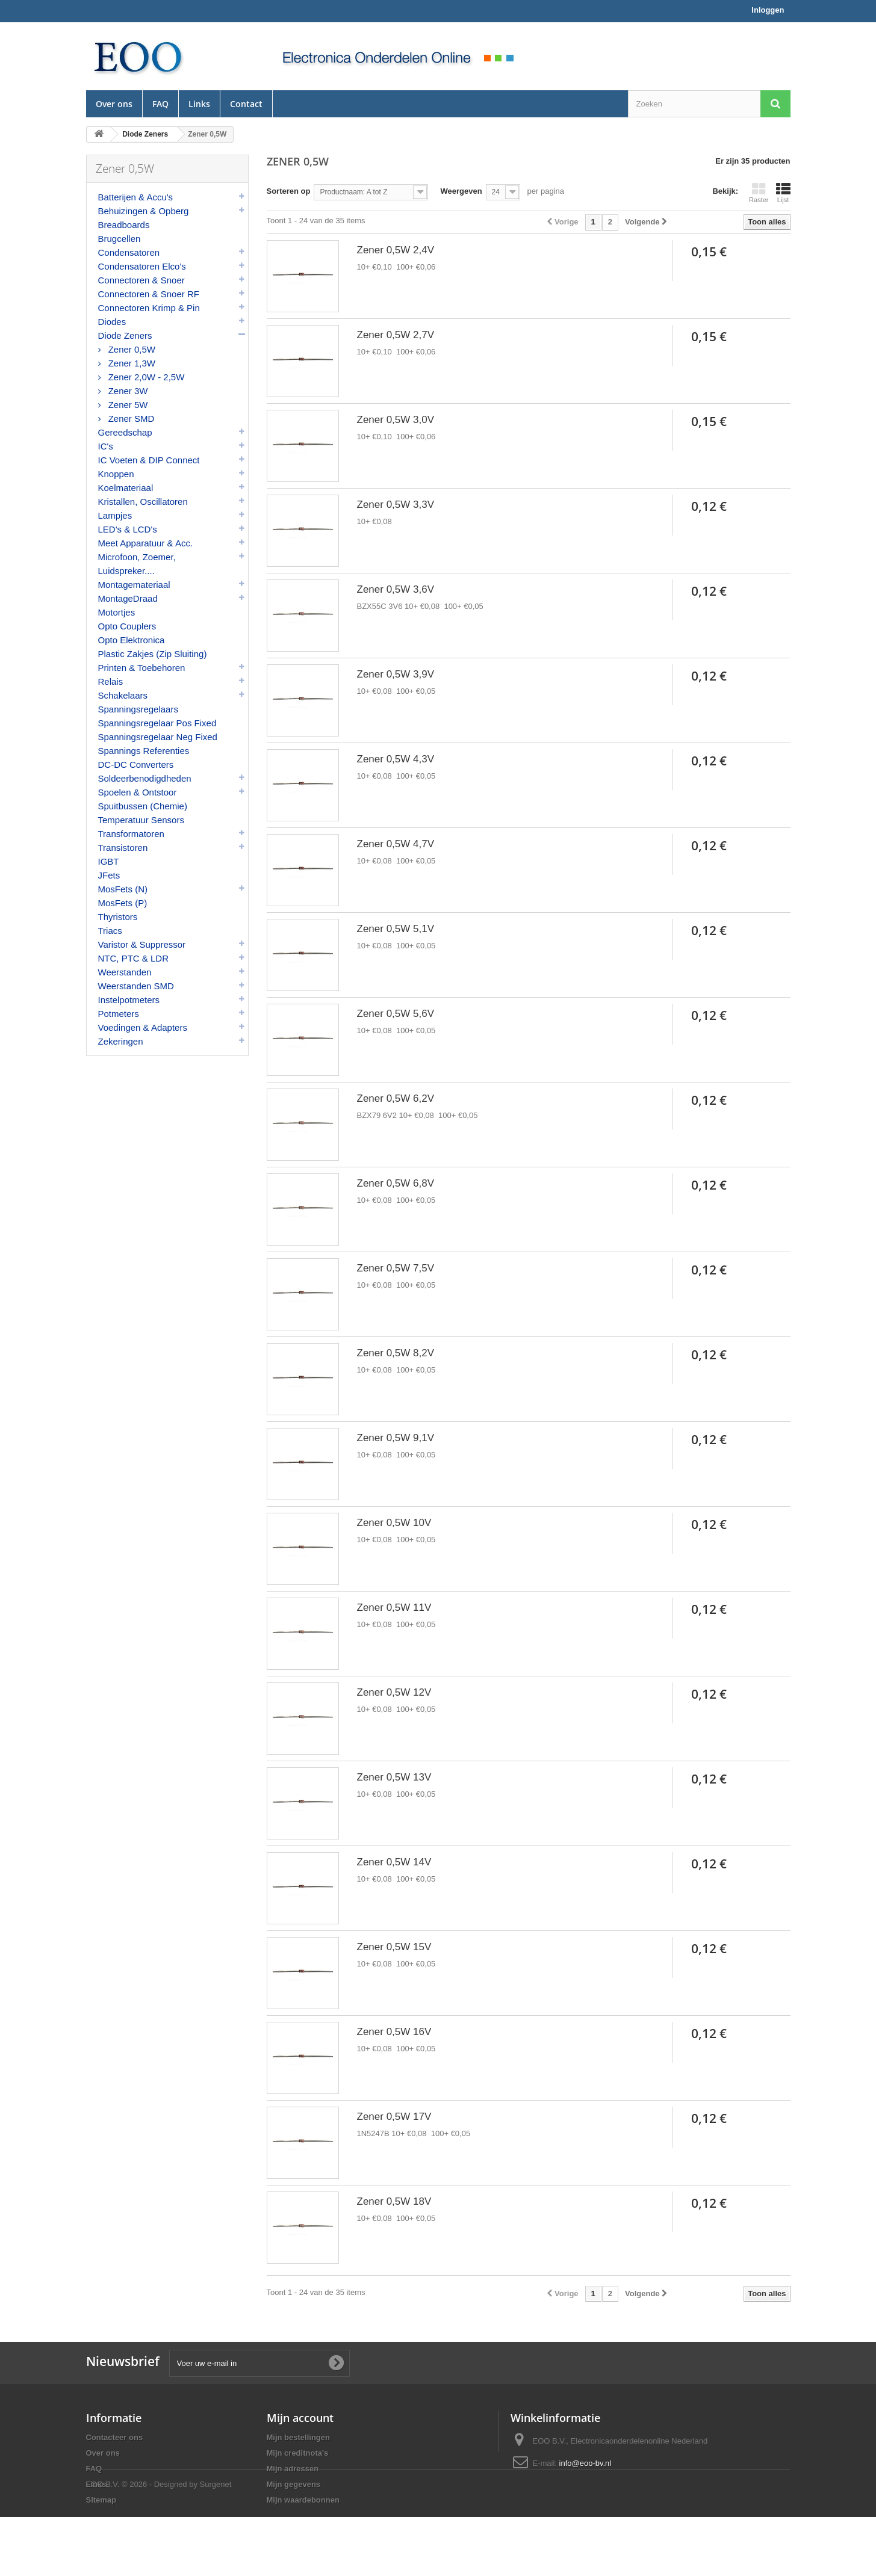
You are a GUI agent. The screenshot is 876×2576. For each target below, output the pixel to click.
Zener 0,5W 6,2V (396, 1098)
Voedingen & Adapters (142, 1027)
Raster (758, 192)
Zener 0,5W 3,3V (396, 504)
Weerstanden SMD (136, 986)
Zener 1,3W (131, 363)
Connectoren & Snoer (141, 280)
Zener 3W (127, 391)
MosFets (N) (123, 889)
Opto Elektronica (131, 640)
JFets (109, 875)
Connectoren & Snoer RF (148, 294)
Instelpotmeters (129, 1000)
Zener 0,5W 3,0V (396, 419)
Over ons (114, 104)
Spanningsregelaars (138, 709)
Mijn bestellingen (298, 2437)
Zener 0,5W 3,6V (396, 589)
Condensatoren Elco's (142, 266)
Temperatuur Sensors (141, 820)
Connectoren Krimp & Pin (149, 308)
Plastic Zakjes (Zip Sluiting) (152, 654)
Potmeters (118, 1013)
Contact (246, 104)
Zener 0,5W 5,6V (396, 1013)
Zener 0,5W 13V (394, 1777)
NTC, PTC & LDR (133, 958)
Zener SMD (130, 418)
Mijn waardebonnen (303, 2499)
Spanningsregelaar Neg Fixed (157, 737)
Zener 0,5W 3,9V (396, 674)
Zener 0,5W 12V (394, 1692)
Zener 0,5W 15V (394, 1947)
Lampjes (115, 515)
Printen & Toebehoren (141, 668)
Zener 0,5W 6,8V (396, 1183)
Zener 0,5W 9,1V (396, 1438)
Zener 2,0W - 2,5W (145, 377)
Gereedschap (125, 432)
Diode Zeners (125, 335)
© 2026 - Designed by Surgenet (176, 2543)
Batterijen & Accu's (135, 197)
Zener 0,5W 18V (394, 2201)
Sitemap (101, 2499)
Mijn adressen (293, 2468)
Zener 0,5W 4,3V (396, 759)
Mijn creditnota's (298, 2452)
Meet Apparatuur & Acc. (145, 543)
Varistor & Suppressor (142, 944)
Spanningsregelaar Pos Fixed (157, 723)
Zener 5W (127, 405)
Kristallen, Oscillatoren (143, 501)
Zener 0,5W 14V (394, 1862)
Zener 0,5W (131, 349)
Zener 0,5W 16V (394, 2031)
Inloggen (767, 9)
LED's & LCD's (127, 529)
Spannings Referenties (144, 751)
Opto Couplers (127, 626)
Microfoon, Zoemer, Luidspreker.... (137, 564)
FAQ (160, 104)
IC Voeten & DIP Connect (149, 460)
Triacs (110, 930)
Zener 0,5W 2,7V (396, 335)
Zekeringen (120, 1041)
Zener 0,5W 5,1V (396, 928)
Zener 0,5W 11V (394, 1607)
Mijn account (300, 2418)
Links (199, 104)
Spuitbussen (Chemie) (142, 806)
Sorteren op (289, 191)
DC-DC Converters (136, 764)
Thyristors (118, 917)
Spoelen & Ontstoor (137, 792)
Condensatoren (129, 252)
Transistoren (123, 847)
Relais (110, 681)
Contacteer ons (114, 2437)
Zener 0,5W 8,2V (396, 1353)
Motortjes (116, 612)
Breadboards (124, 225)
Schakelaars (123, 695)
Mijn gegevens (294, 2484)
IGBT (108, 861)
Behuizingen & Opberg (143, 211)
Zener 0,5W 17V (394, 2116)
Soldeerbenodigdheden (144, 778)
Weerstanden (125, 972)
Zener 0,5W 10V (394, 1522)
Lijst (783, 192)
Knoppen (116, 474)
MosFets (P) (123, 903)
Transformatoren (131, 834)
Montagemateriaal (134, 584)
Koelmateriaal (126, 488)
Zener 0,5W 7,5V (396, 1268)
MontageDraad (128, 598)
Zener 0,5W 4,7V (396, 844)
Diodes (112, 322)
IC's (105, 446)
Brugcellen (119, 238)
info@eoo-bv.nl (585, 2463)
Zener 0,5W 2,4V (396, 250)
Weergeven (461, 191)
